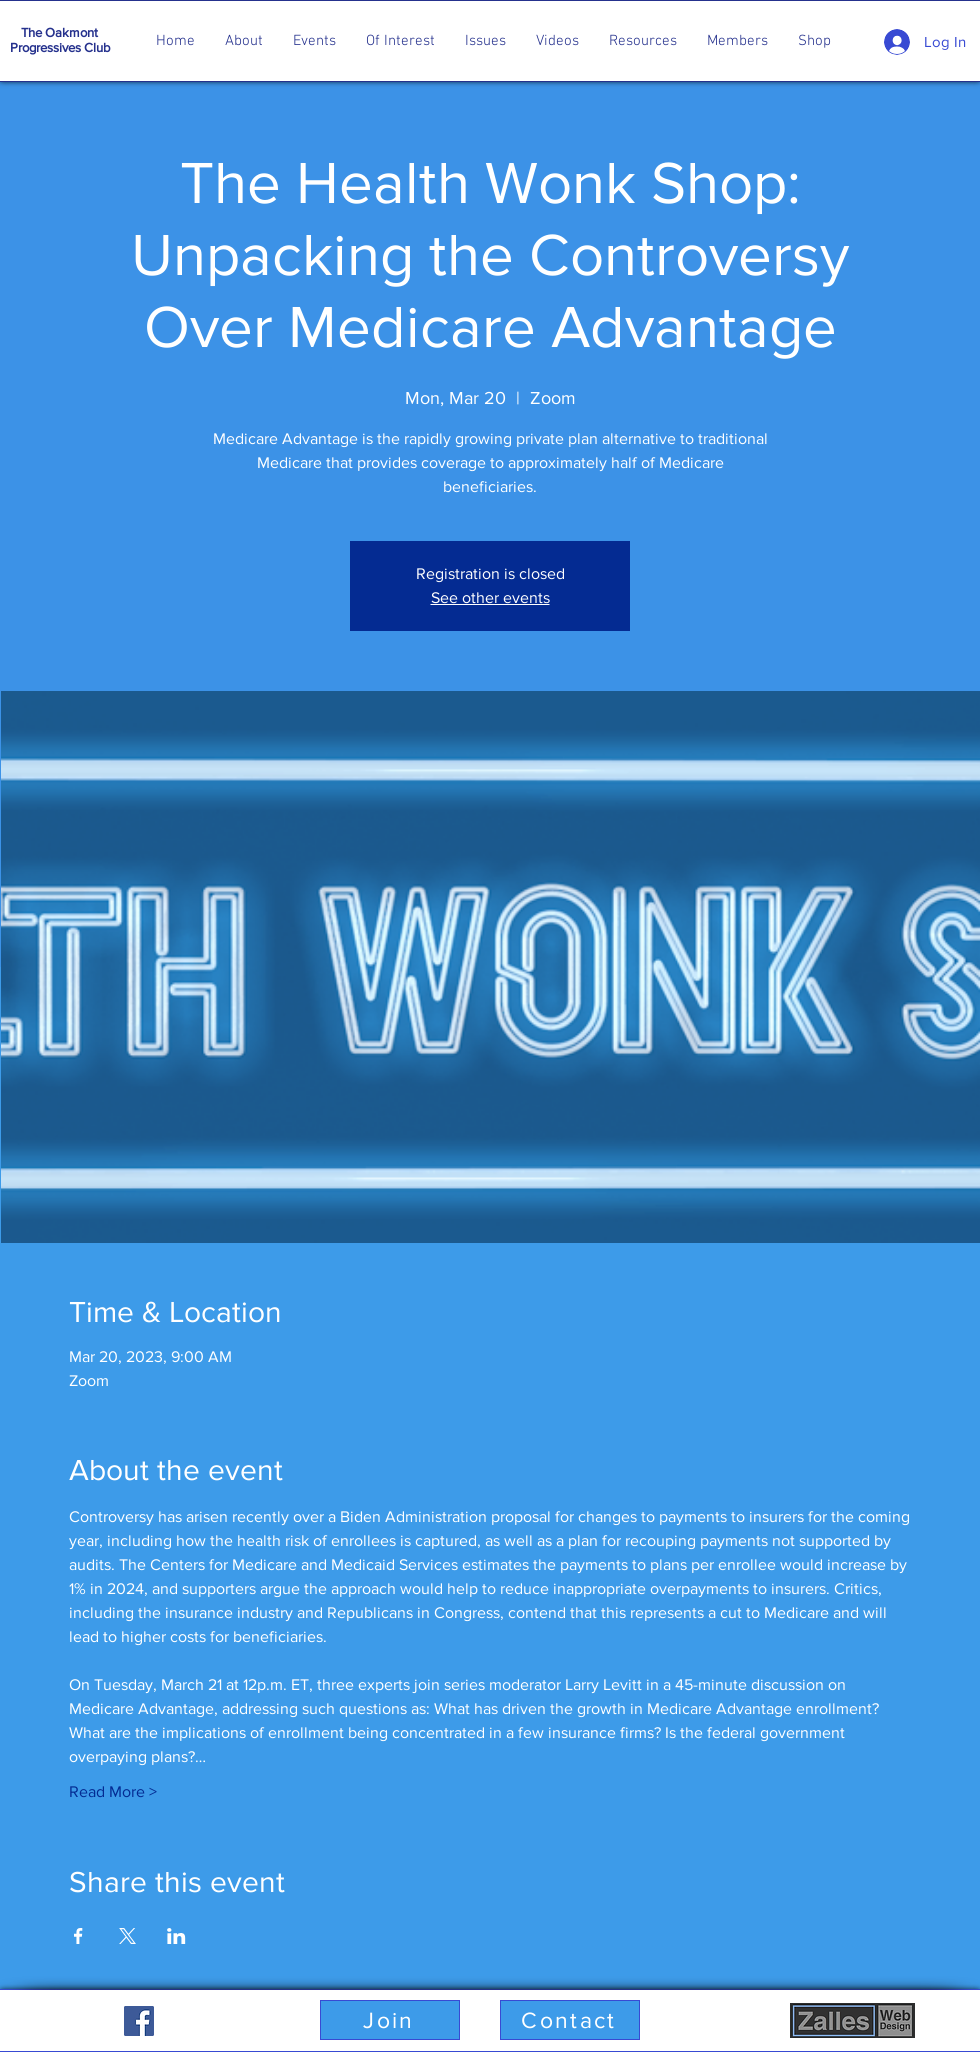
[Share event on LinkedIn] (176, 1936)
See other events (490, 597)
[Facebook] (139, 2021)
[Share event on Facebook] (78, 1936)
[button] (244, 41)
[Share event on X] (127, 1936)
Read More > (113, 1791)
